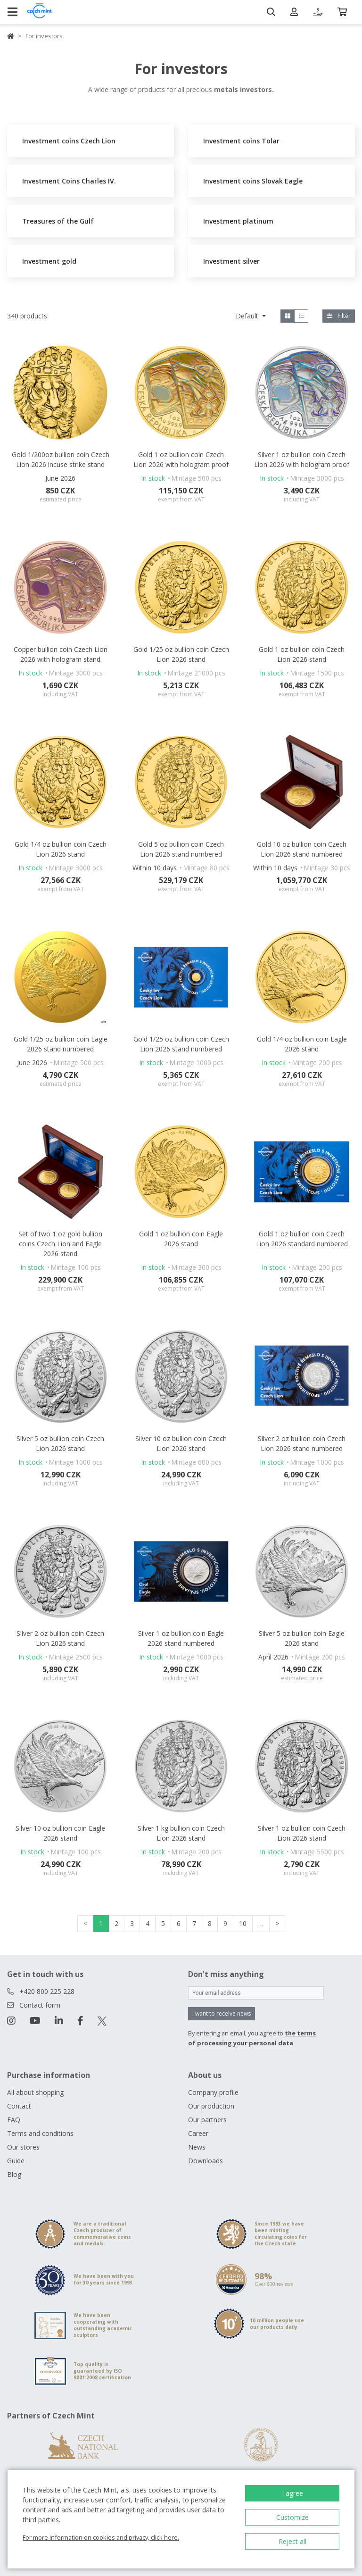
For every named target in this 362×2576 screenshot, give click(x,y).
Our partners (207, 2119)
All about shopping (35, 2092)
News (197, 2146)
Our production (211, 2105)
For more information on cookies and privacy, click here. (101, 2537)
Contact (19, 2105)
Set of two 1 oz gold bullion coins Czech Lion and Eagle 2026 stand (60, 1243)
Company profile (213, 2092)
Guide (16, 2160)
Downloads (205, 2160)
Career (198, 2133)
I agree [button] (292, 2493)
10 (243, 1923)
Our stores (23, 2146)
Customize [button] (292, 2517)
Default (248, 315)
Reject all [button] (292, 2541)
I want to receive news (221, 2013)
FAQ (13, 2119)
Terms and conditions (40, 2133)
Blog (14, 2174)
